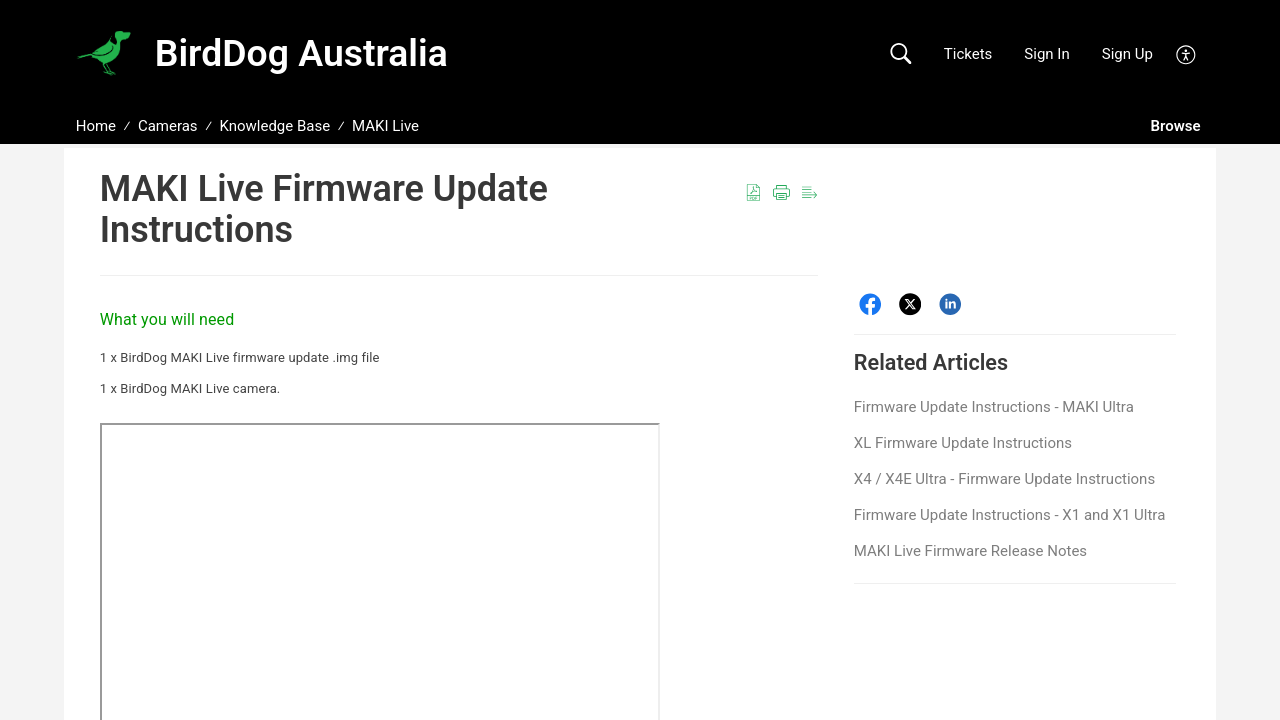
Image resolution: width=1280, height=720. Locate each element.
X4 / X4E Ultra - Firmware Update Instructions (1004, 479)
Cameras (168, 126)
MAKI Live (385, 126)
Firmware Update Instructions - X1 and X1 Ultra (1009, 515)
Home (96, 126)
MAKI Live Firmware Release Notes (970, 551)
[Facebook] (870, 304)
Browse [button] (1178, 126)
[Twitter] (910, 304)
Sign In (1046, 54)
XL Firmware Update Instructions (963, 443)
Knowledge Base (274, 126)
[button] (900, 54)
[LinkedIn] (950, 304)
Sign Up (1127, 54)
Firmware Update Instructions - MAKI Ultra (994, 407)
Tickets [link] (968, 54)
